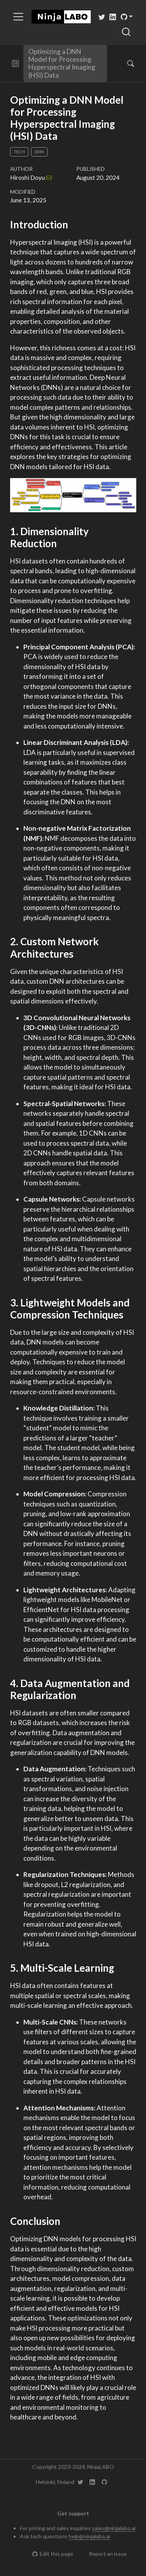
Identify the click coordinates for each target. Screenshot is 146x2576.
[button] (15, 63)
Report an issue (104, 2553)
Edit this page (52, 2553)
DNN (39, 151)
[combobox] (126, 32)
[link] (126, 17)
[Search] (124, 63)
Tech (19, 151)
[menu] (18, 16)
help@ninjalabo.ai (89, 2536)
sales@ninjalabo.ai (113, 2528)
